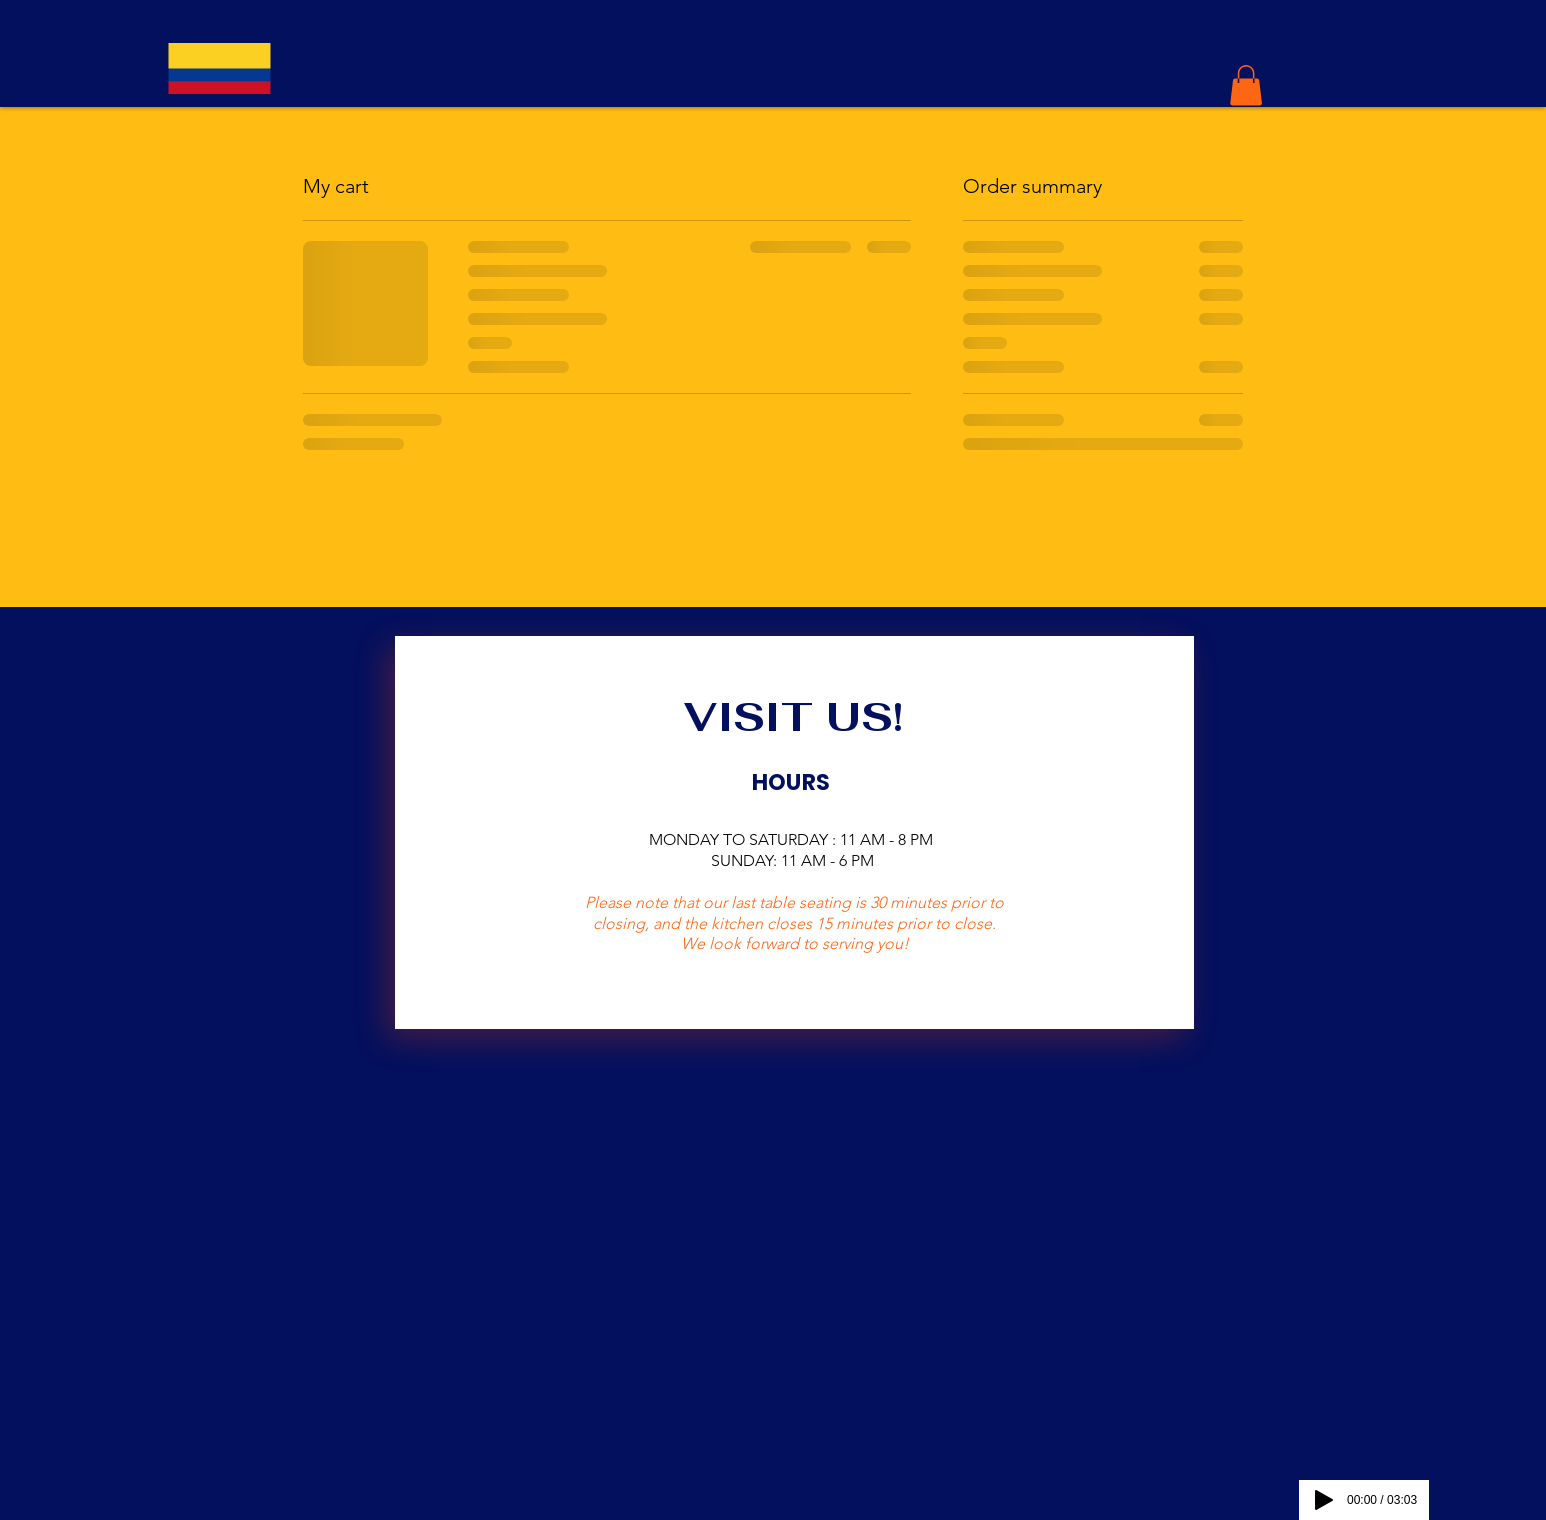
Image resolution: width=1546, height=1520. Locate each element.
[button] (1246, 85)
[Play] (1324, 1500)
